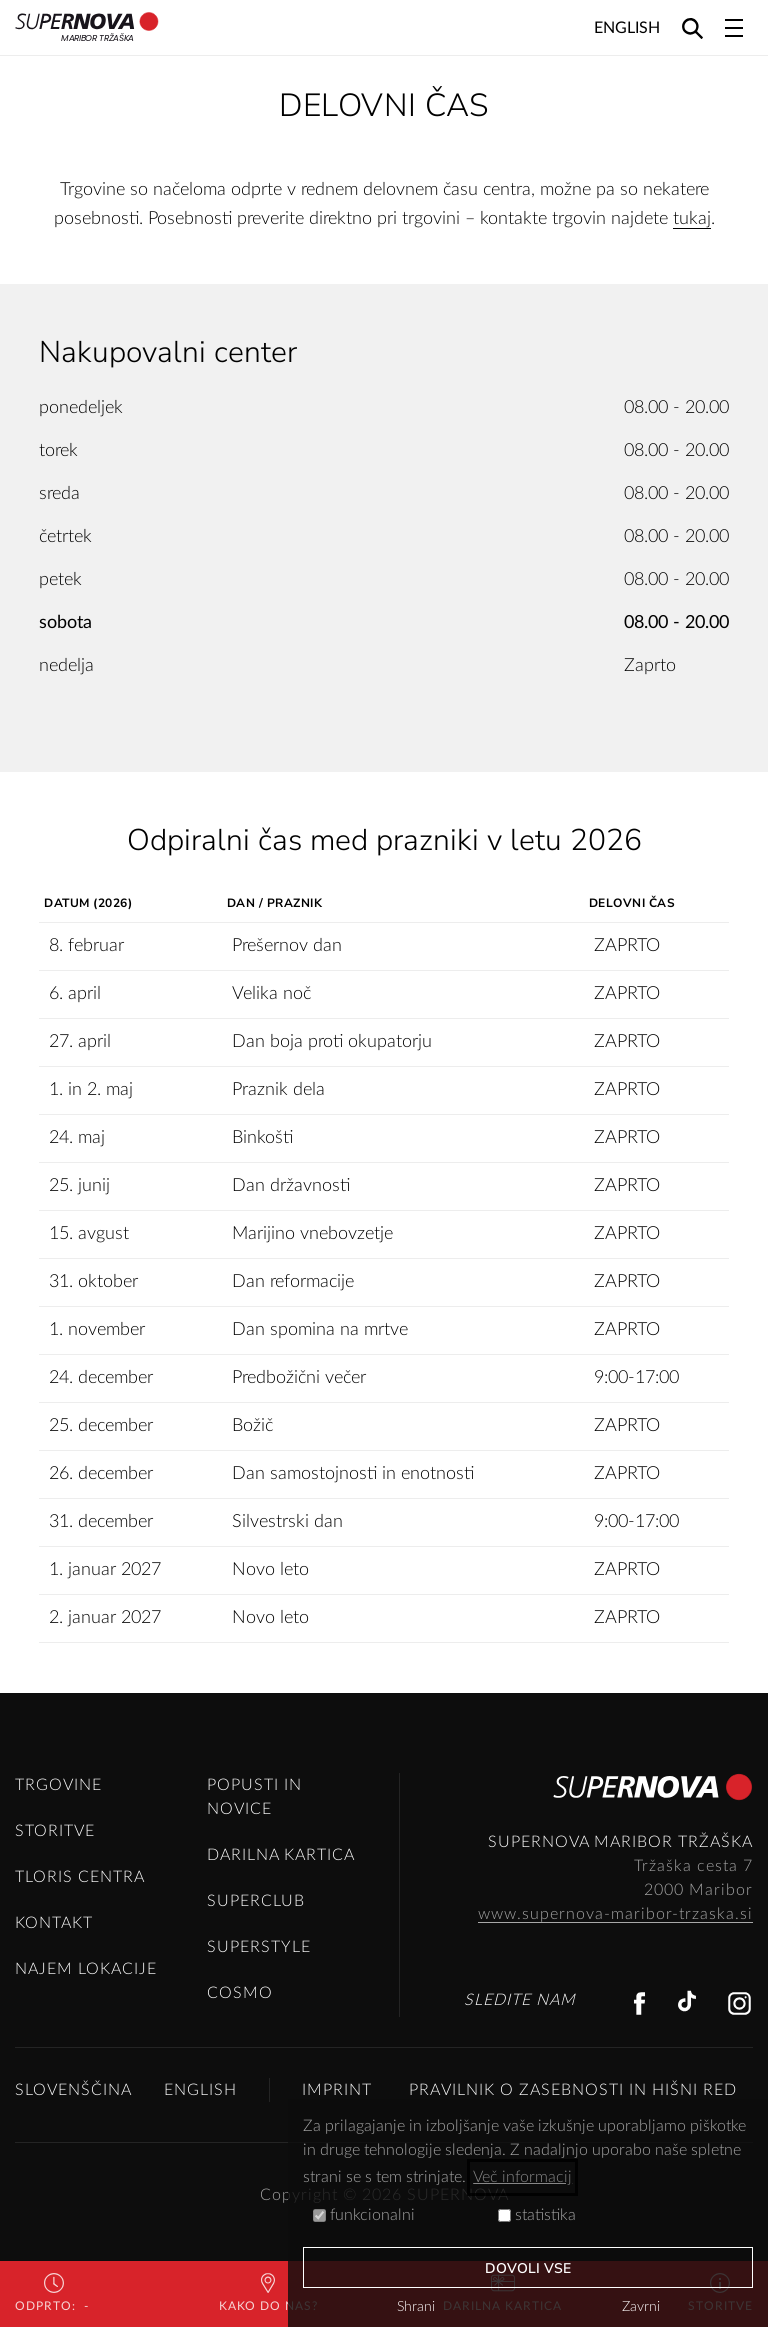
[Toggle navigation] (734, 28)
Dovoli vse (528, 2268)
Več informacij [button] (522, 2177)
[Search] (692, 27)
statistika (537, 2215)
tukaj (692, 219)
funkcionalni (364, 2215)
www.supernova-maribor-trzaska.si (615, 1914)
